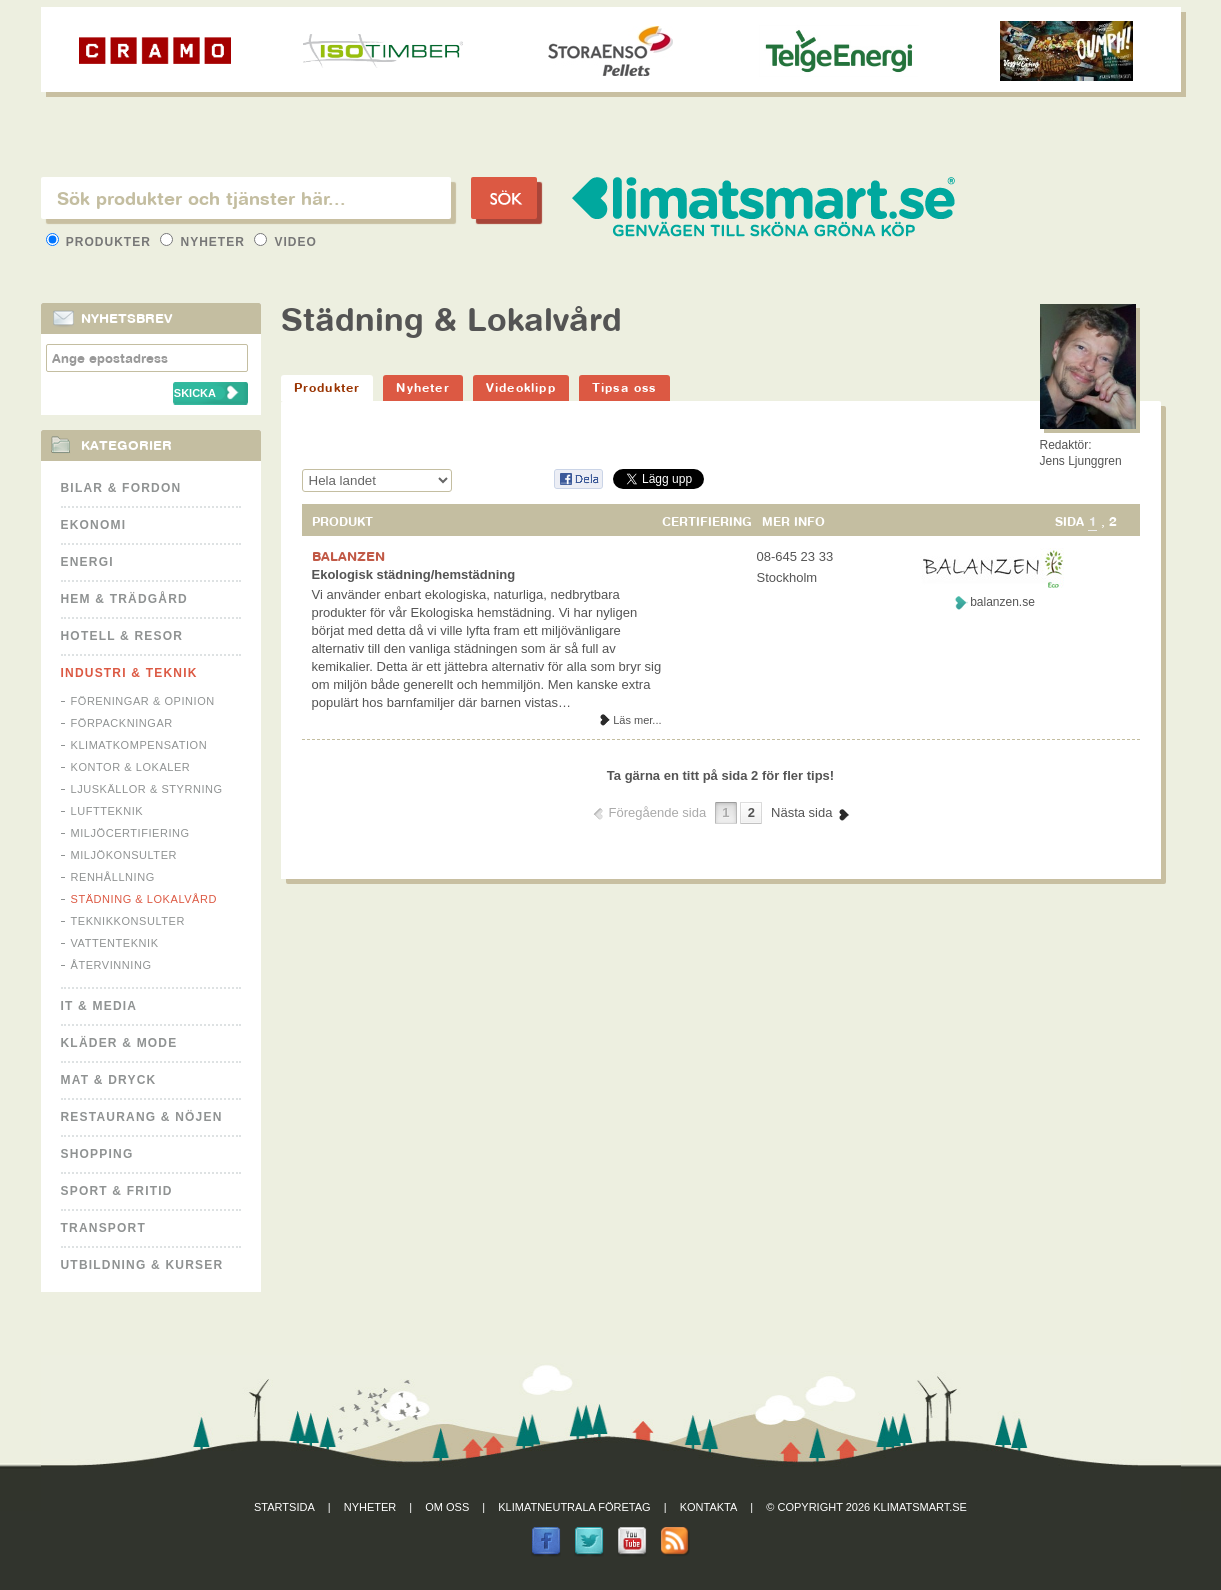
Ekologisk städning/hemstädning (414, 574)
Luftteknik (107, 811)
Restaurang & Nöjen (142, 1117)
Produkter (101, 242)
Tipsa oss (624, 387)
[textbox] (246, 198)
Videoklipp (521, 387)
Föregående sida (658, 812)
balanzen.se (1002, 602)
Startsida (284, 1507)
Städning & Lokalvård (144, 899)
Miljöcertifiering (130, 833)
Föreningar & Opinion (143, 701)
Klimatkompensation (139, 745)
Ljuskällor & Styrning (147, 789)
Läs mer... (637, 720)
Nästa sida (801, 812)
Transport (103, 1228)
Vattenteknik (115, 943)
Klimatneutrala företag (574, 1507)
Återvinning (111, 965)
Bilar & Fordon (121, 488)
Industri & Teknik (129, 673)
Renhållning (113, 877)
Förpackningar (122, 723)
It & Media (99, 1006)
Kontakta (709, 1507)
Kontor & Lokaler (131, 767)
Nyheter (204, 242)
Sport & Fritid (117, 1191)
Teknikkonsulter (128, 921)
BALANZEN (348, 556)
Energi (87, 562)
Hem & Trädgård (124, 599)
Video (285, 242)
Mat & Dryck (109, 1080)
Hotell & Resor (122, 636)
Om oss (447, 1507)
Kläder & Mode (119, 1043)
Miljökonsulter (124, 855)
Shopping (97, 1154)
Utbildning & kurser (142, 1265)
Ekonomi (94, 525)
